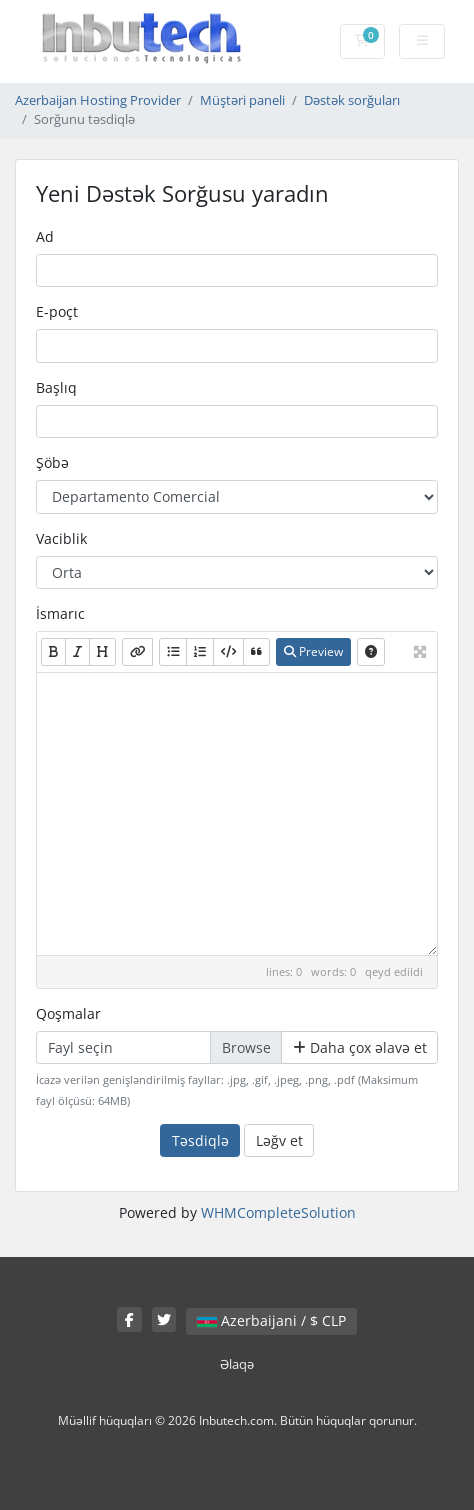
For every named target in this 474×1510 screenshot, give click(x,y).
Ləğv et (279, 1140)
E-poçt (57, 311)
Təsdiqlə (200, 1140)
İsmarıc (60, 613)
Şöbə (52, 462)
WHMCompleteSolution (278, 1212)
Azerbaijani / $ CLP (271, 1320)
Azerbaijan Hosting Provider (98, 100)
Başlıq (56, 387)
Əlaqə (237, 1364)
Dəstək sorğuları (352, 100)
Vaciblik (61, 538)
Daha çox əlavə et (360, 1047)
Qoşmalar (68, 1013)
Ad (45, 236)
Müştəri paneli (242, 100)
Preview (313, 651)
